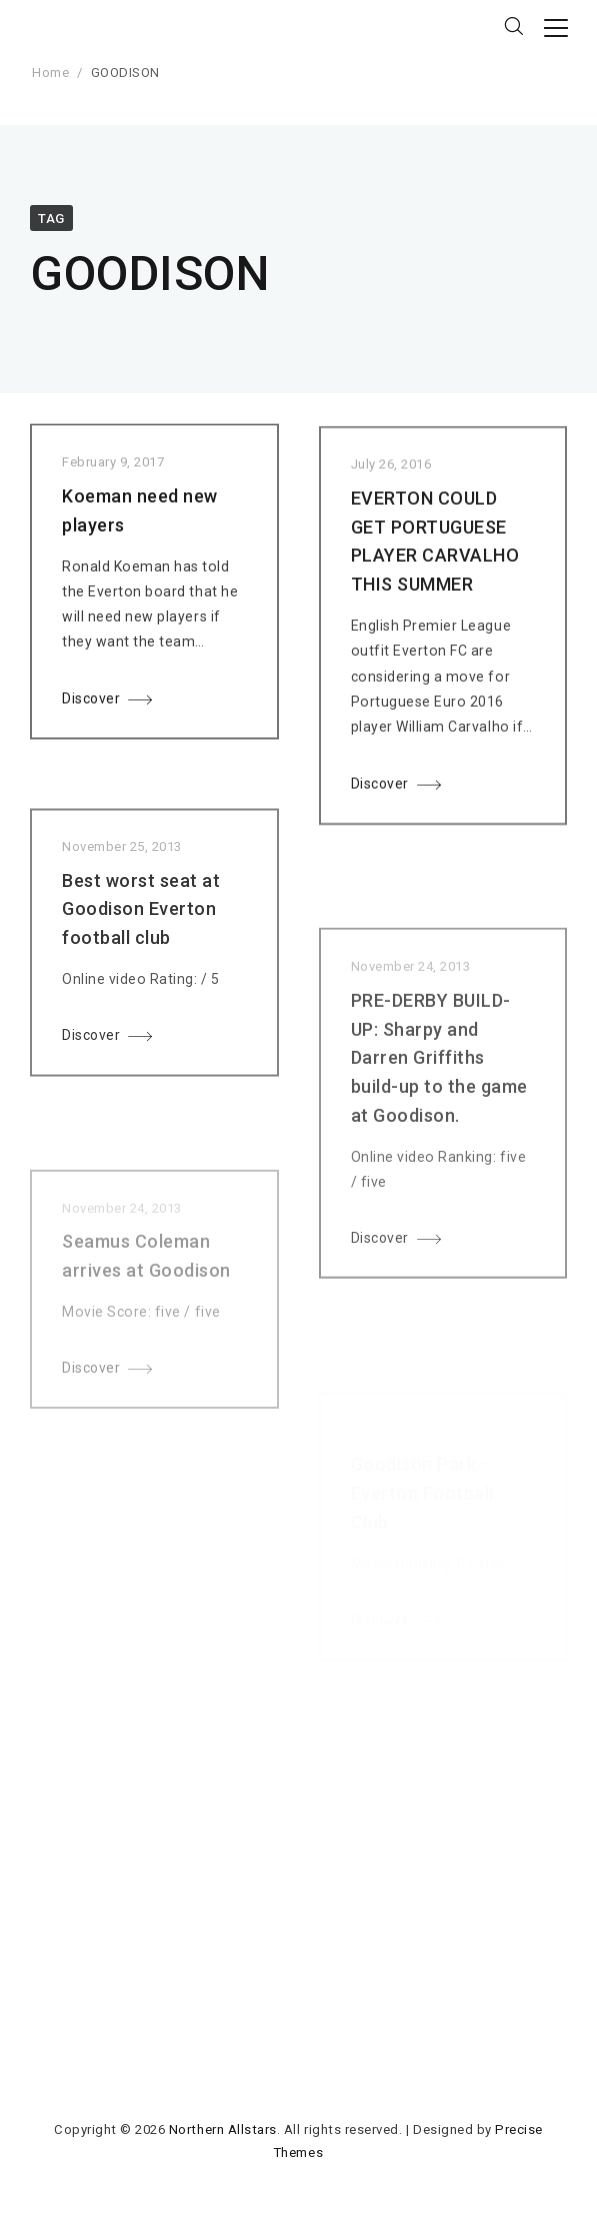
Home (50, 72)
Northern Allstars (223, 2129)
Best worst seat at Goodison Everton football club (141, 929)
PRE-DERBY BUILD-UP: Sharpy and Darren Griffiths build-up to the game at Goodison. (440, 1090)
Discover (91, 703)
